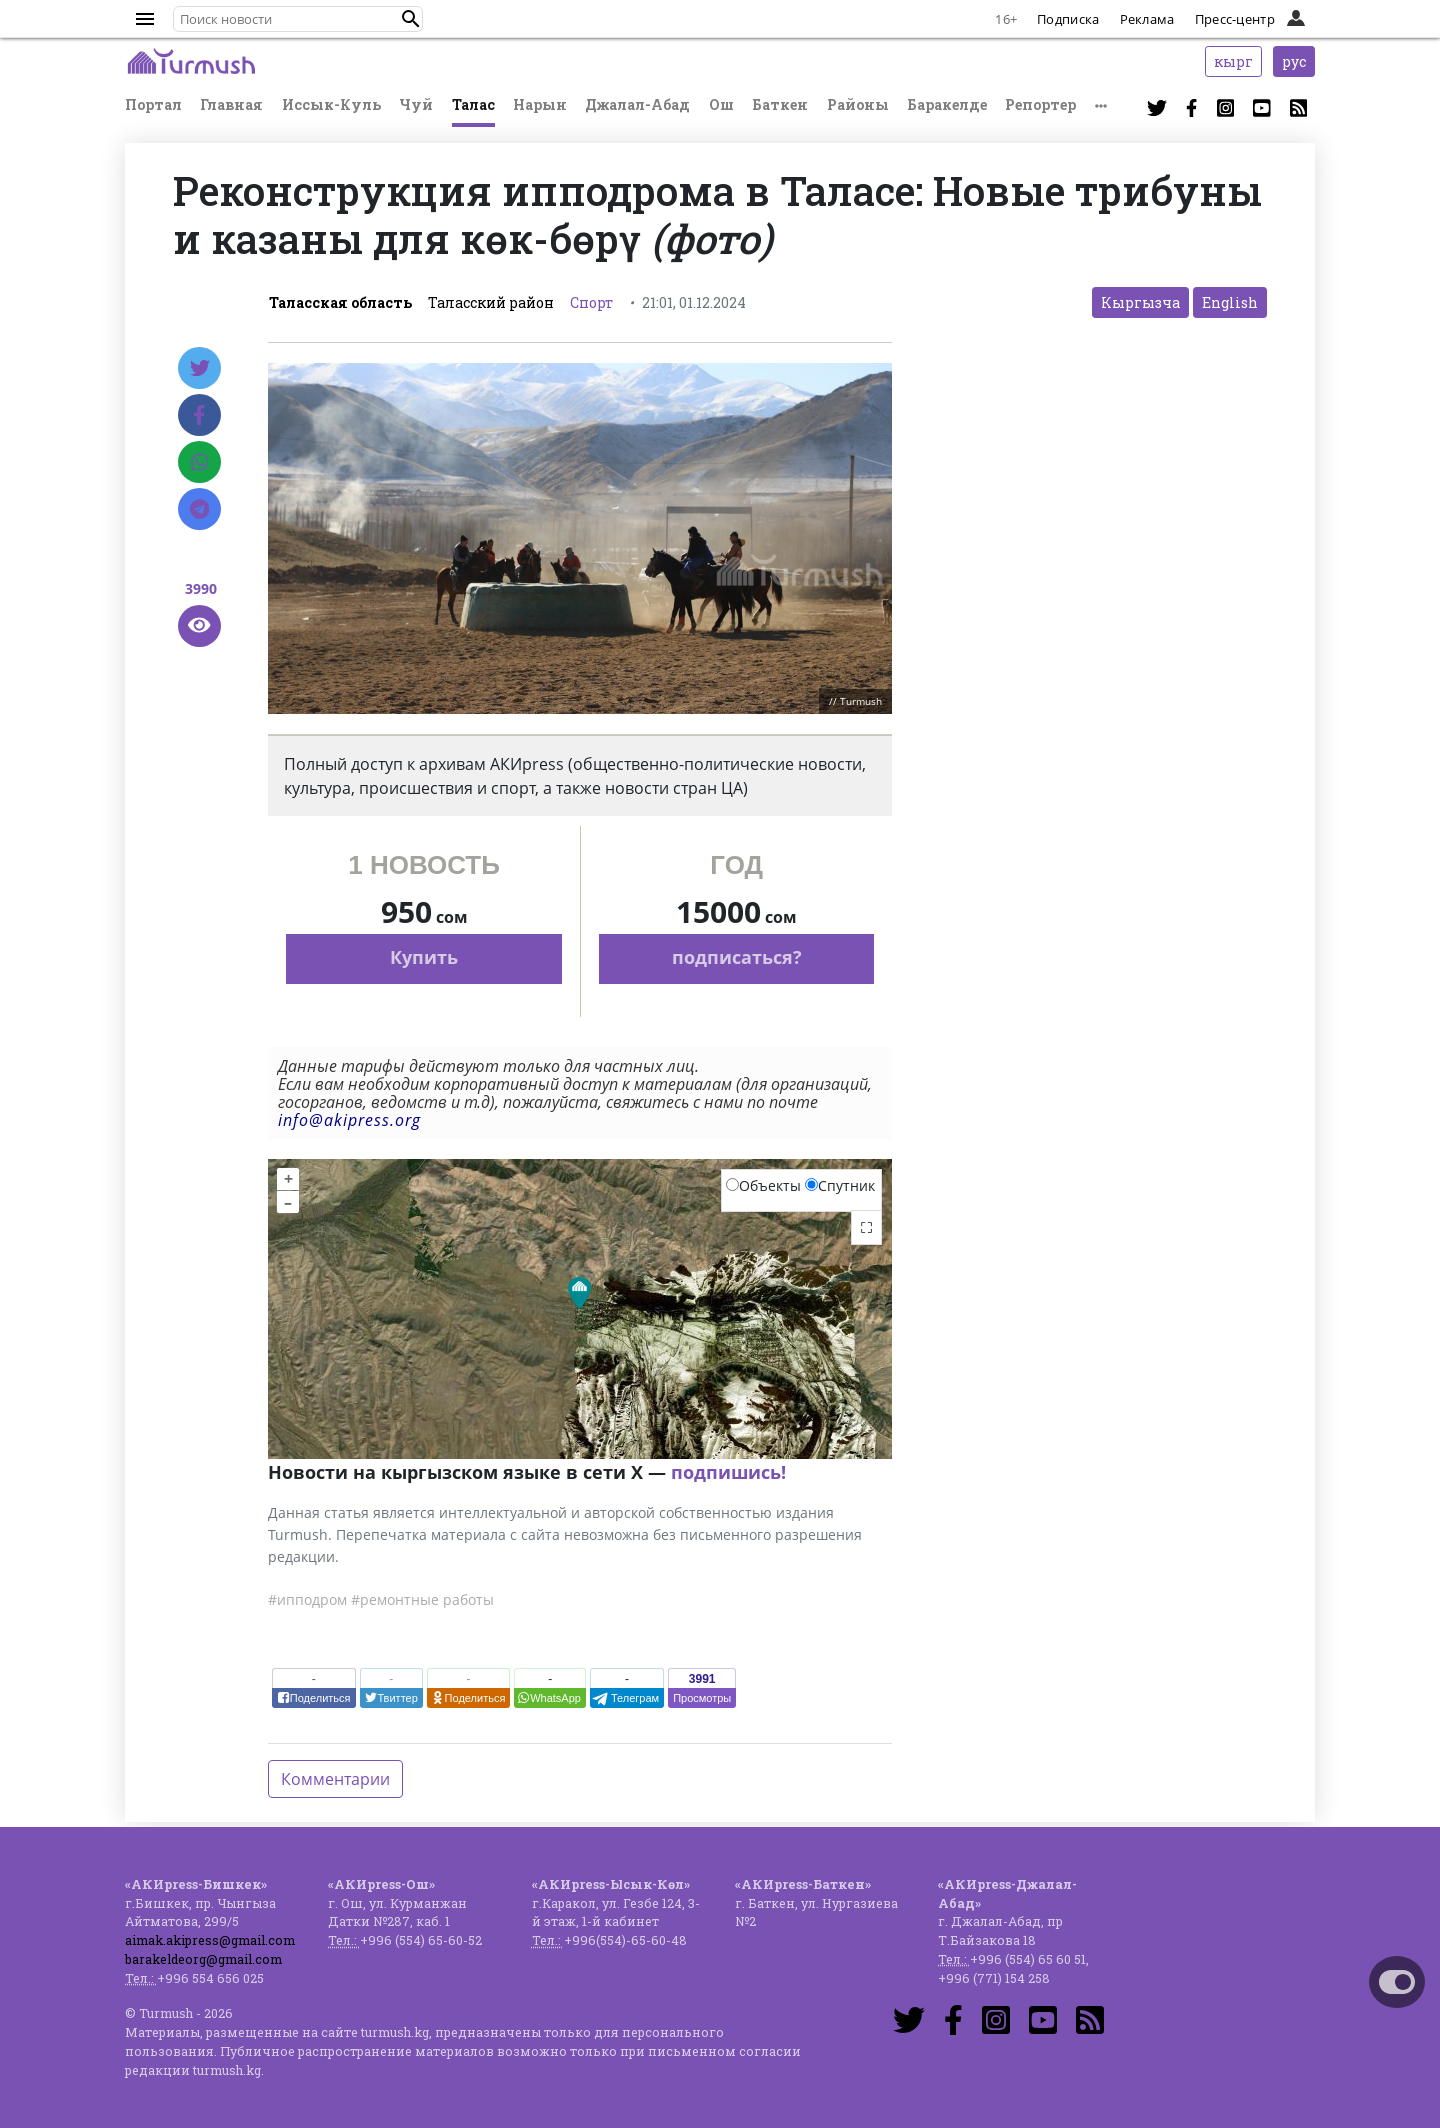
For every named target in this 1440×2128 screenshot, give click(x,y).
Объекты (763, 1185)
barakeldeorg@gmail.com (203, 1959)
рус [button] (1294, 61)
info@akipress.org (349, 1120)
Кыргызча (1140, 302)
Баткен (780, 104)
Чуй (416, 104)
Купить (424, 957)
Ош (721, 104)
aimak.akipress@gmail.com (210, 1940)
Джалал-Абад (637, 104)
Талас (473, 104)
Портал (153, 104)
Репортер (1040, 104)
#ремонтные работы (422, 1599)
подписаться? (737, 957)
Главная (231, 104)
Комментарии (335, 1779)
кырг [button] (1233, 61)
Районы (858, 104)
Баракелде (947, 104)
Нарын (540, 104)
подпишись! (728, 1472)
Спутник (840, 1185)
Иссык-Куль (331, 104)
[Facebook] (199, 415)
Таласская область (340, 302)
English (1230, 302)
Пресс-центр (1235, 19)
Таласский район (491, 302)
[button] (411, 19)
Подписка (1068, 19)
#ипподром (307, 1599)
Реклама (1147, 19)
